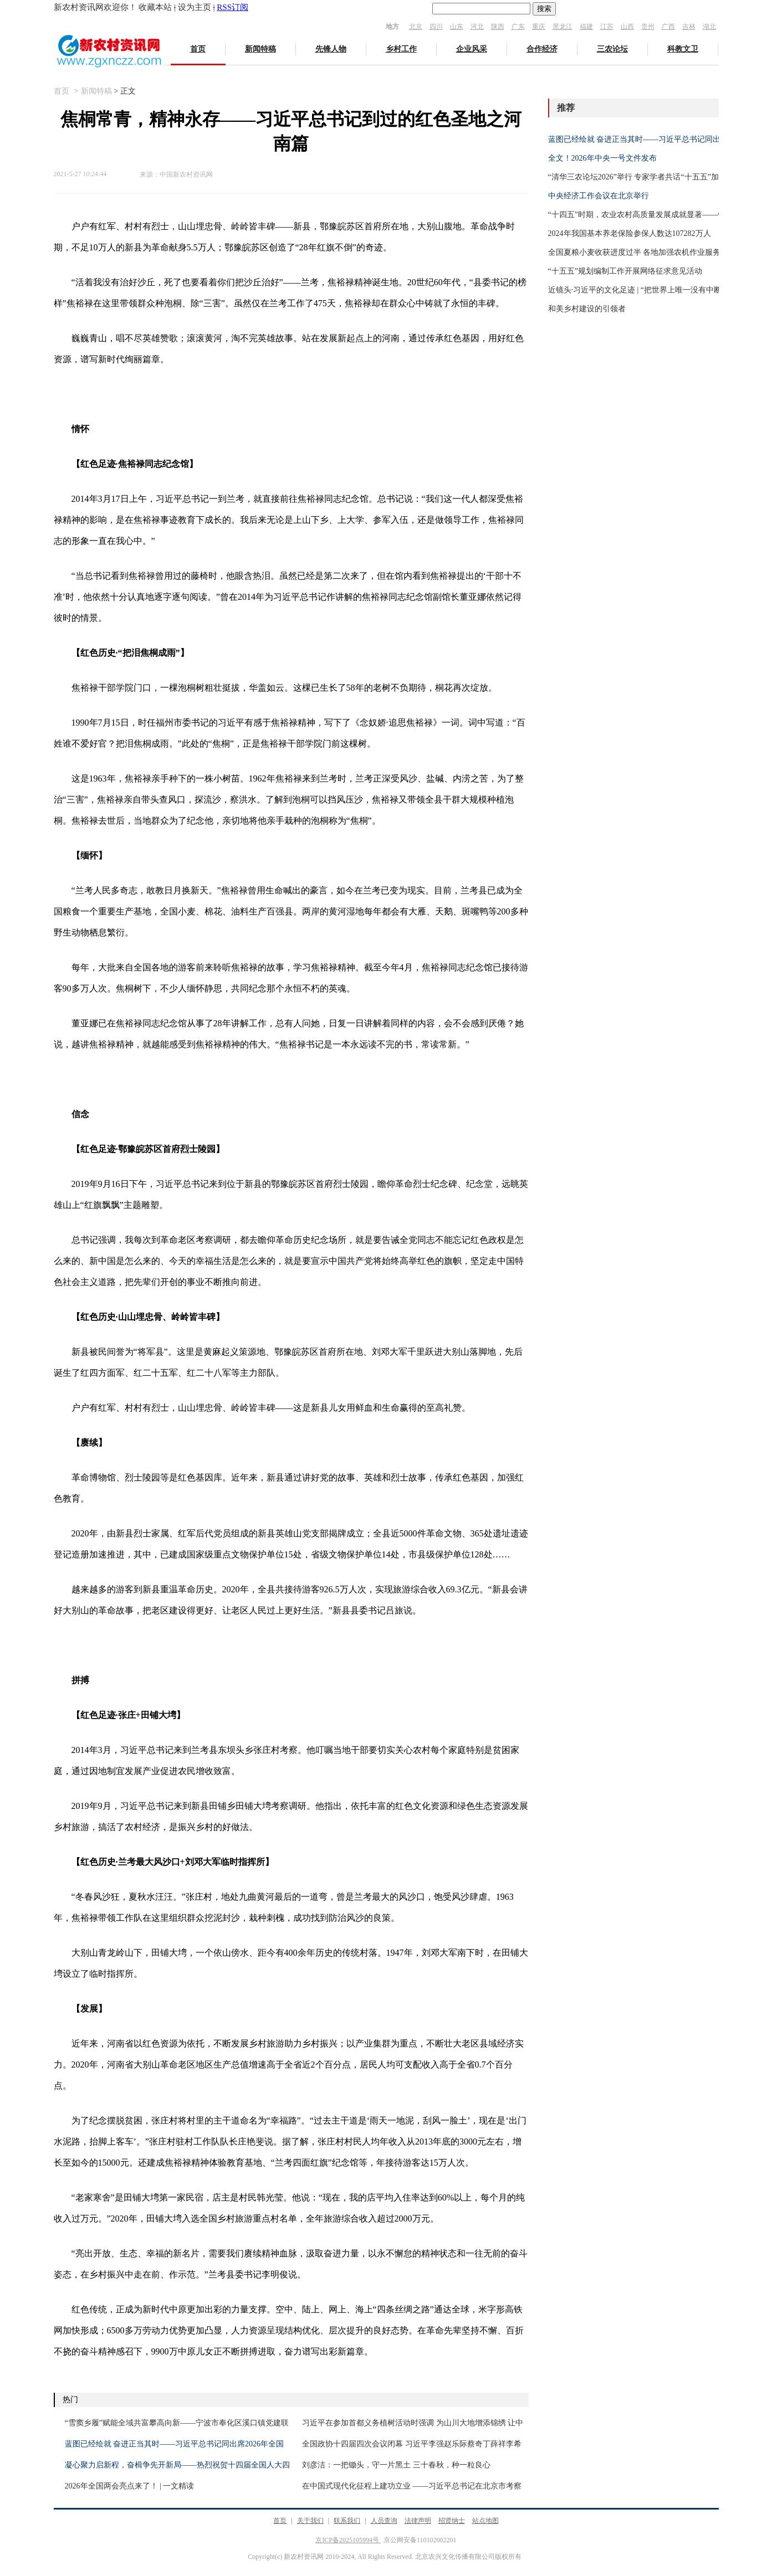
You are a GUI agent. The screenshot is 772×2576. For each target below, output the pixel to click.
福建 (586, 26)
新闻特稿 (260, 49)
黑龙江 (562, 26)
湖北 (709, 26)
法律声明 (418, 2520)
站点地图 (485, 2520)
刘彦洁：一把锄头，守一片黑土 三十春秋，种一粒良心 (396, 2465)
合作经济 (542, 49)
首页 (198, 49)
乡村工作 (401, 49)
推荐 (566, 107)
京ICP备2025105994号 (348, 2540)
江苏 (606, 26)
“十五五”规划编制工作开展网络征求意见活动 (625, 271)
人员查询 (384, 2520)
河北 (477, 26)
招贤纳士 (451, 2520)
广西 (668, 26)
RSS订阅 (232, 7)
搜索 (544, 8)
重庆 (538, 26)
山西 (627, 26)
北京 (415, 26)
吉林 (689, 26)
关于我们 (310, 2520)
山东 (456, 26)
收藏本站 (155, 7)
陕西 (497, 26)
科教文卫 (682, 49)
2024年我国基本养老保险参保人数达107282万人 (629, 233)
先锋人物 (330, 49)
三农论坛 (612, 49)
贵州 (648, 26)
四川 (436, 26)
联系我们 (347, 2520)
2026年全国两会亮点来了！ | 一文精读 (130, 2486)
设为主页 (194, 7)
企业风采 (471, 49)
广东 (518, 26)
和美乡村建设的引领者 (587, 309)
